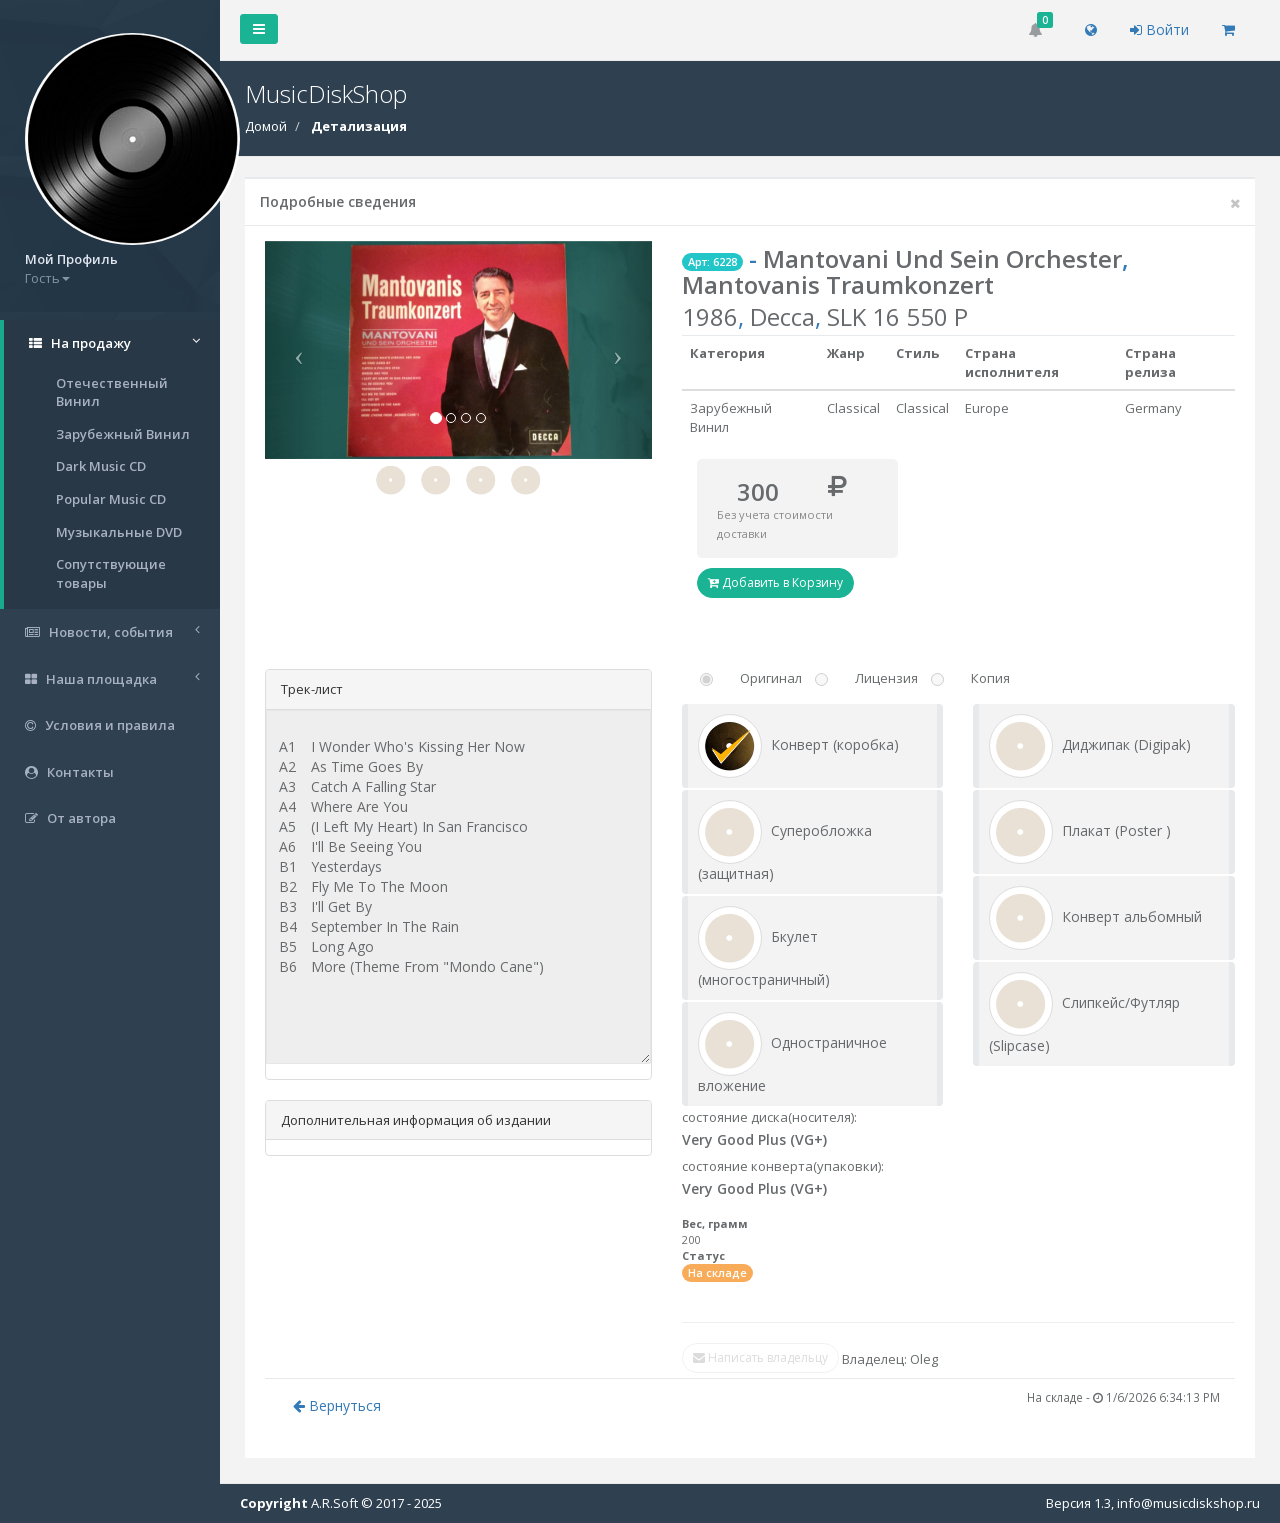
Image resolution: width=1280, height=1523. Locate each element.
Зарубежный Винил (123, 434)
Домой (266, 126)
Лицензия (886, 678)
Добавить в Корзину (775, 582)
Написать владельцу (760, 1357)
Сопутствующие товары (111, 573)
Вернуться (337, 1405)
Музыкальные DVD (119, 532)
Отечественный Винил (112, 392)
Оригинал (771, 678)
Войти (1159, 29)
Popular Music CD (111, 499)
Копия (990, 678)
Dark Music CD (101, 466)
